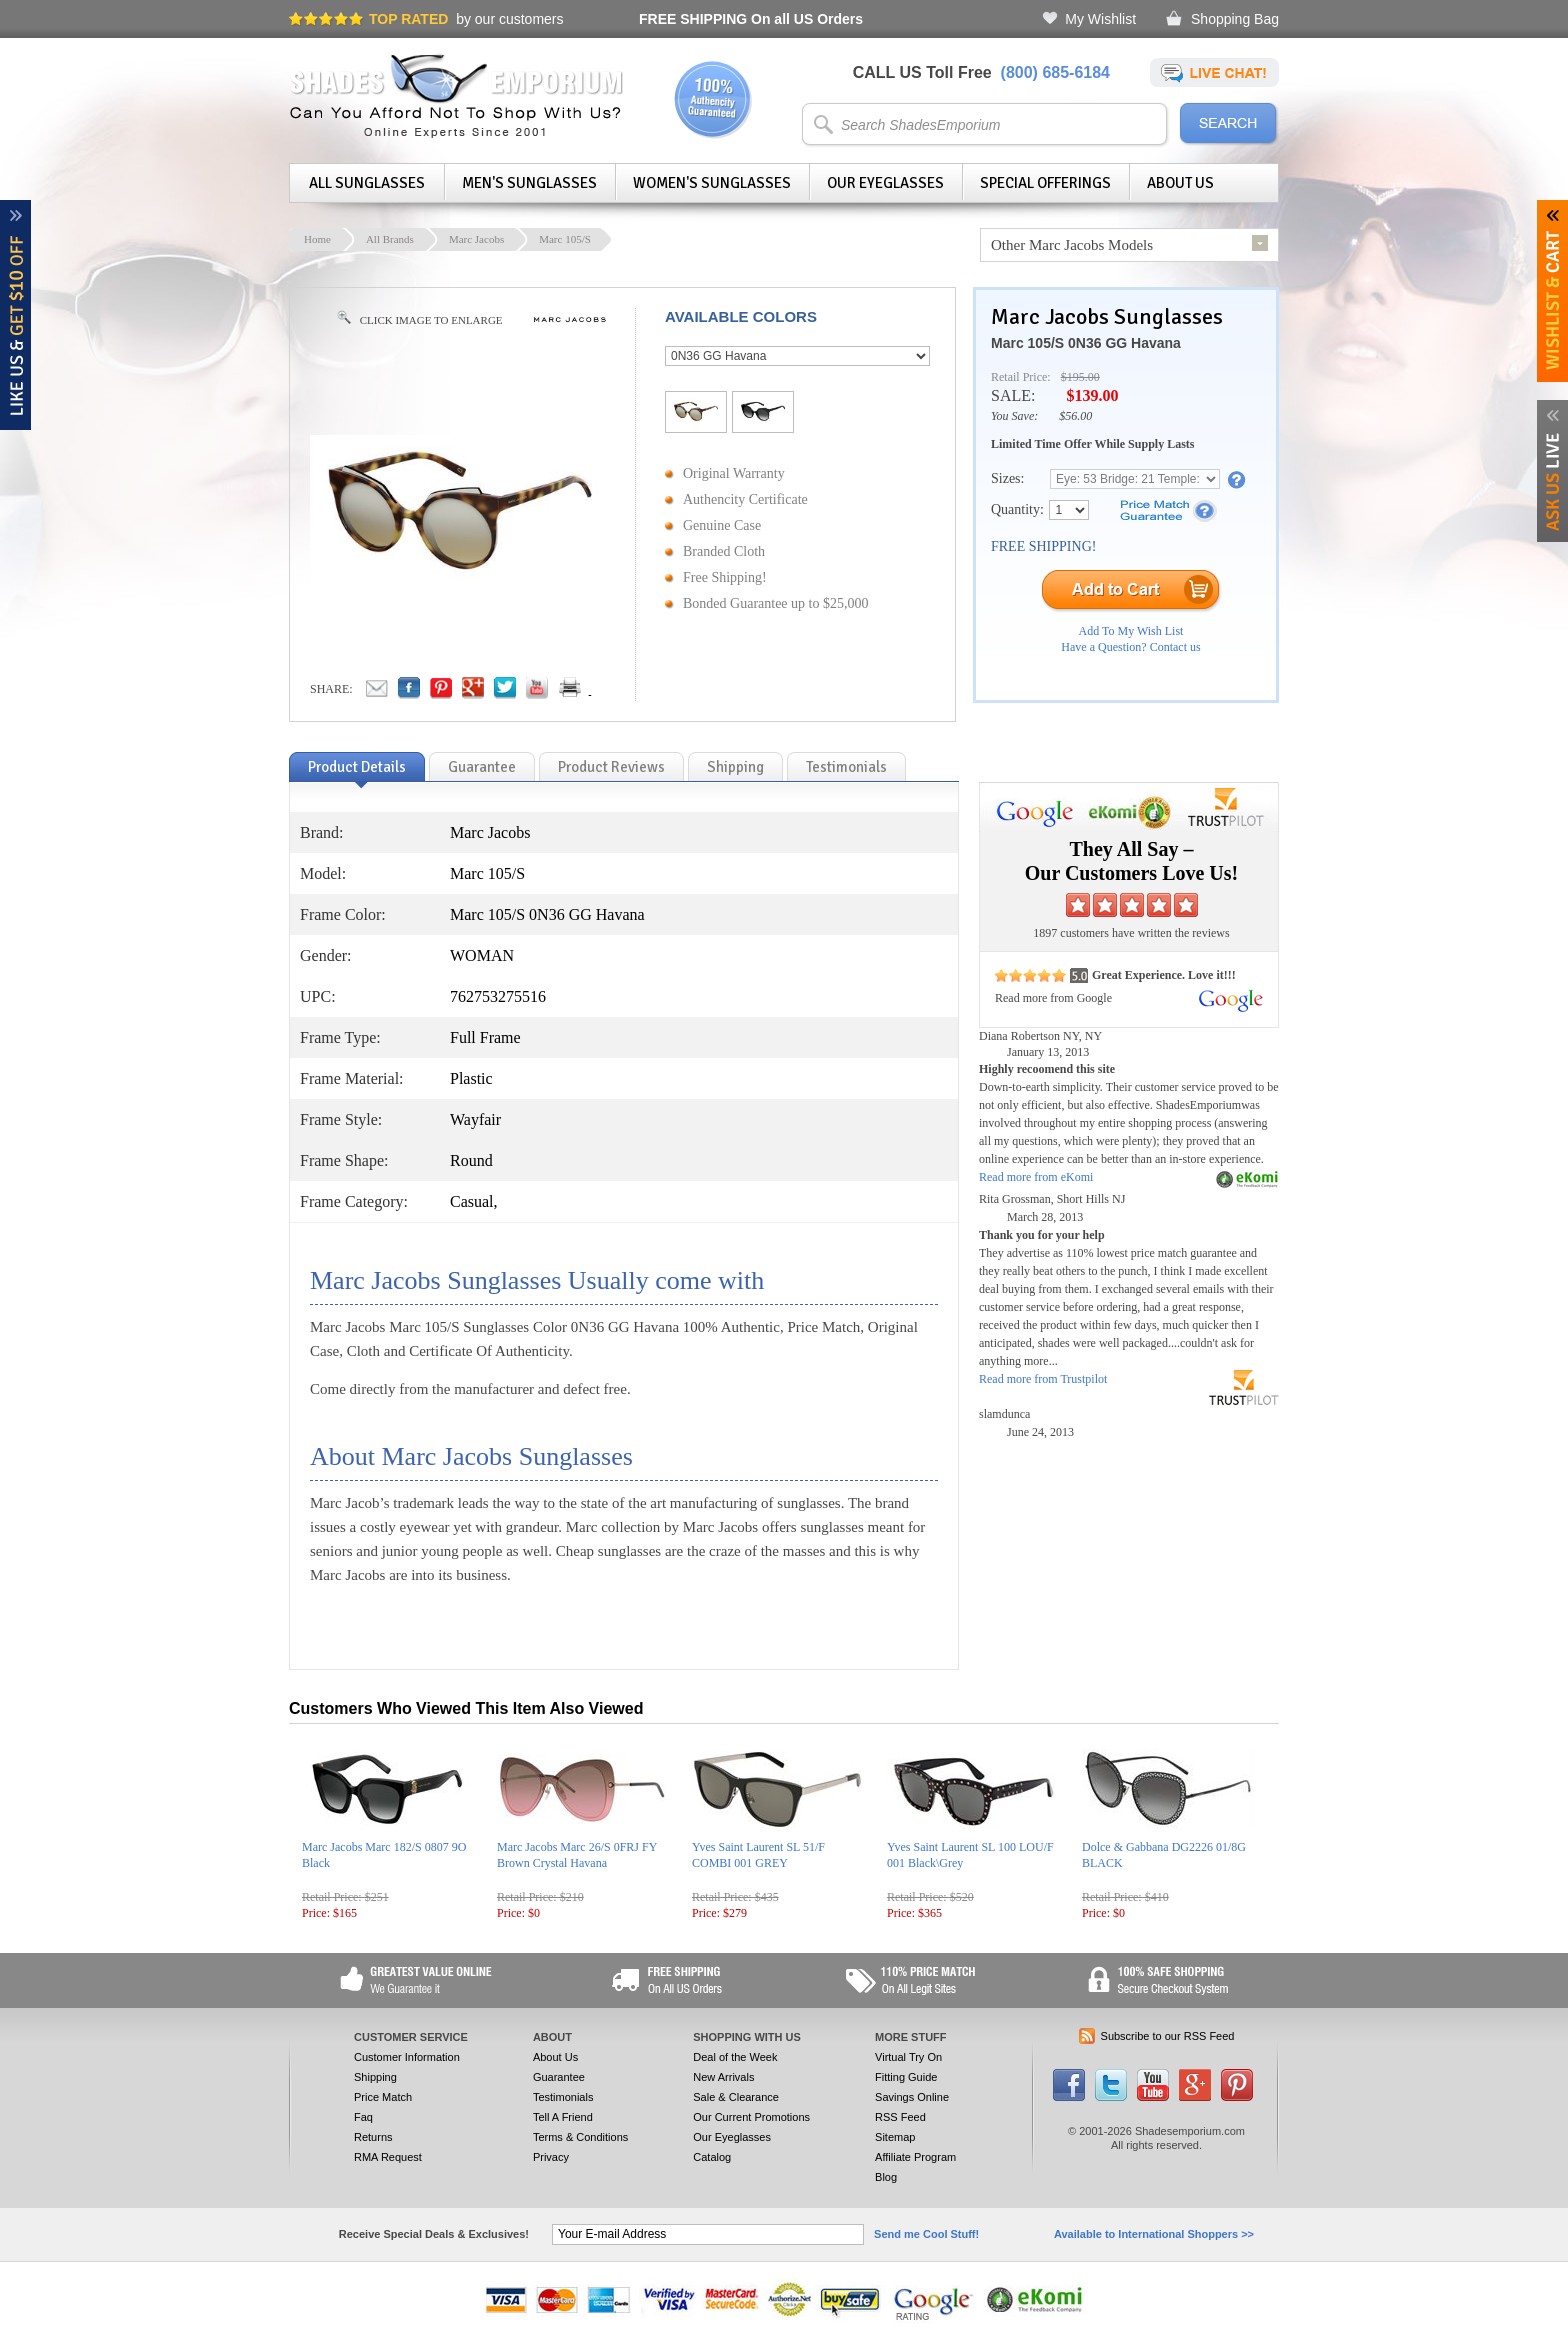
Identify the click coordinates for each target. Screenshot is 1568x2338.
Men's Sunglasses (529, 183)
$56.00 (1075, 416)
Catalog (712, 2157)
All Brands (390, 239)
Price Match (383, 2097)
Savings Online (912, 2097)
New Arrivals (723, 2077)
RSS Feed (900, 2117)
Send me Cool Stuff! (926, 2234)
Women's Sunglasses (712, 183)
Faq (363, 2117)
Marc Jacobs (476, 239)
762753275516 (498, 996)
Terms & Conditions (580, 2137)
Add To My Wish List (1131, 631)
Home (317, 239)
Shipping (375, 2077)
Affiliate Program (915, 2157)
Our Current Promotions (751, 2117)
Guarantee (559, 2077)
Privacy (551, 2157)
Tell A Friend (563, 2117)
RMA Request (388, 2157)
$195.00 (1080, 377)
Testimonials (563, 2097)
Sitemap (895, 2137)
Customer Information (407, 2057)
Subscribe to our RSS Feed (1168, 2036)
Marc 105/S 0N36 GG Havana (1086, 343)
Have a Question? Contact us (1130, 647)
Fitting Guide (906, 2077)
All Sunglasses (367, 183)
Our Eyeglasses (885, 183)
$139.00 (1092, 395)
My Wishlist (1100, 19)
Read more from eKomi (1036, 1177)
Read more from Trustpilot (1043, 1379)
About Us (1180, 183)
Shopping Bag (1235, 19)
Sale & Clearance (736, 2097)
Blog (886, 2177)
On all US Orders (751, 19)
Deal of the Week (735, 2057)
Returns (373, 2137)
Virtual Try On (908, 2057)
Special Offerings (1045, 183)
